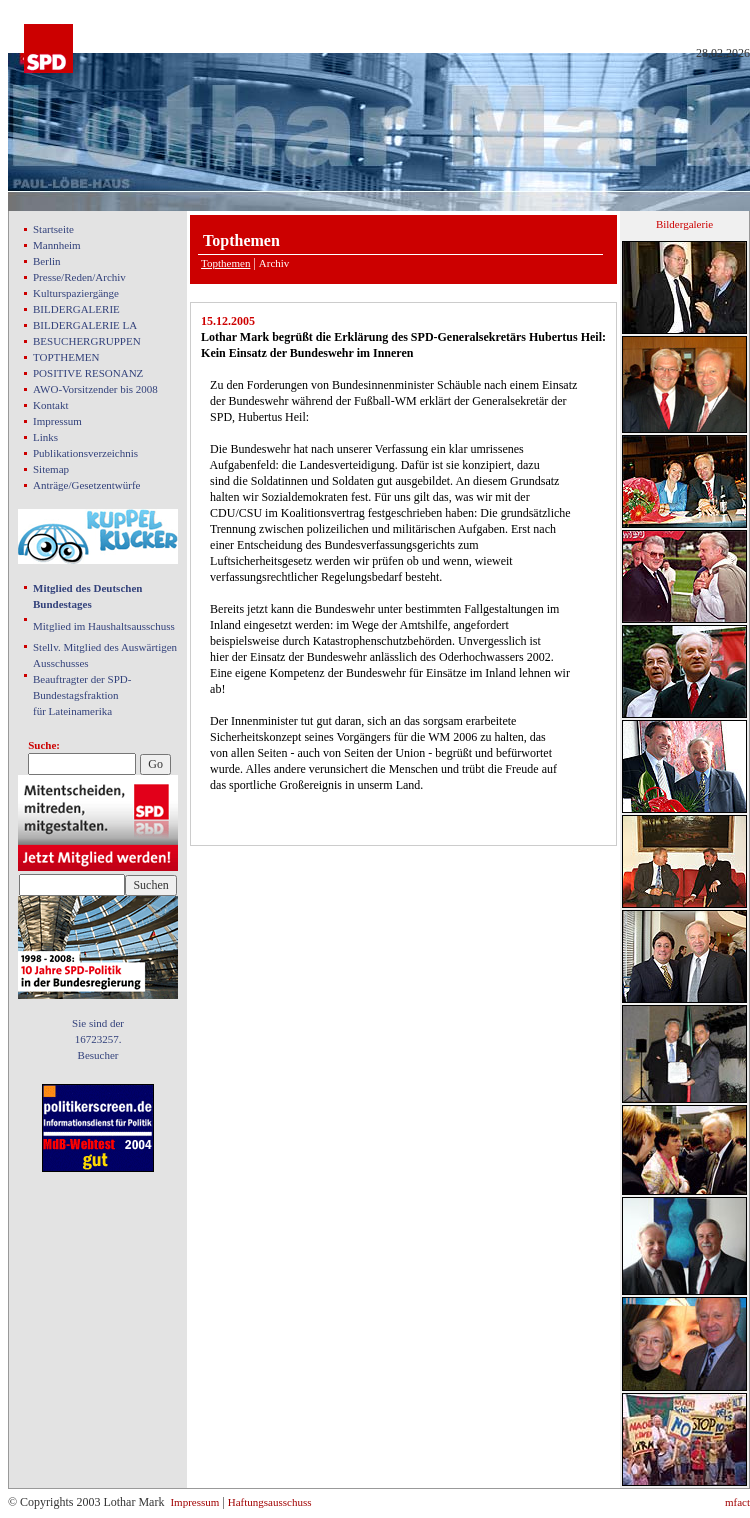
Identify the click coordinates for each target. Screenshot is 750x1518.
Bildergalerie (684, 224)
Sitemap (51, 469)
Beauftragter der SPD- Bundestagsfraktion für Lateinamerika (82, 695)
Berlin (47, 261)
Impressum (57, 421)
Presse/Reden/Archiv (79, 277)
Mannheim (57, 245)
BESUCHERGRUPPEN (87, 341)
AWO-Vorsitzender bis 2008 (95, 389)
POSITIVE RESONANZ (88, 373)
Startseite (53, 229)
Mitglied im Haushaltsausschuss (104, 626)
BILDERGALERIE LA (85, 325)
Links (45, 437)
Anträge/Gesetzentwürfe (87, 485)
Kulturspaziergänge (76, 293)
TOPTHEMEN (66, 357)
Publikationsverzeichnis (85, 453)
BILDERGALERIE (76, 309)
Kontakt (50, 405)
